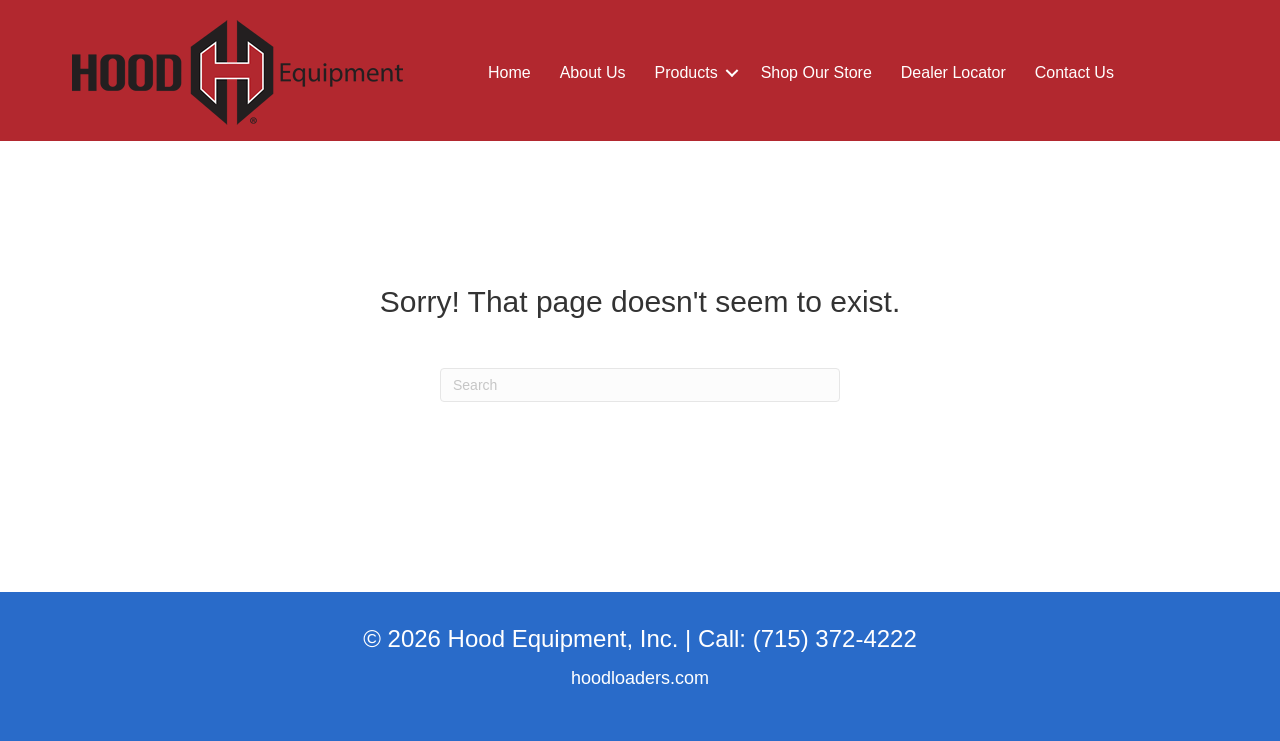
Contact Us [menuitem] (1074, 72)
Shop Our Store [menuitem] (816, 72)
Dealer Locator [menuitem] (953, 72)
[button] (732, 73)
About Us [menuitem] (593, 72)
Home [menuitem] (509, 72)
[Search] (640, 385)
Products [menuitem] (686, 72)
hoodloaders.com (640, 678)
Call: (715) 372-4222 (807, 638)
